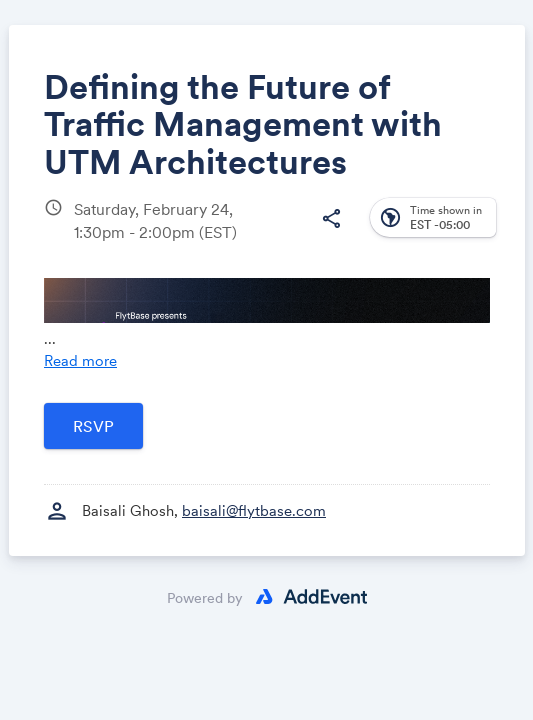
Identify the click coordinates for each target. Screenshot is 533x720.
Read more (80, 360)
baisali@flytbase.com (254, 510)
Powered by (205, 598)
